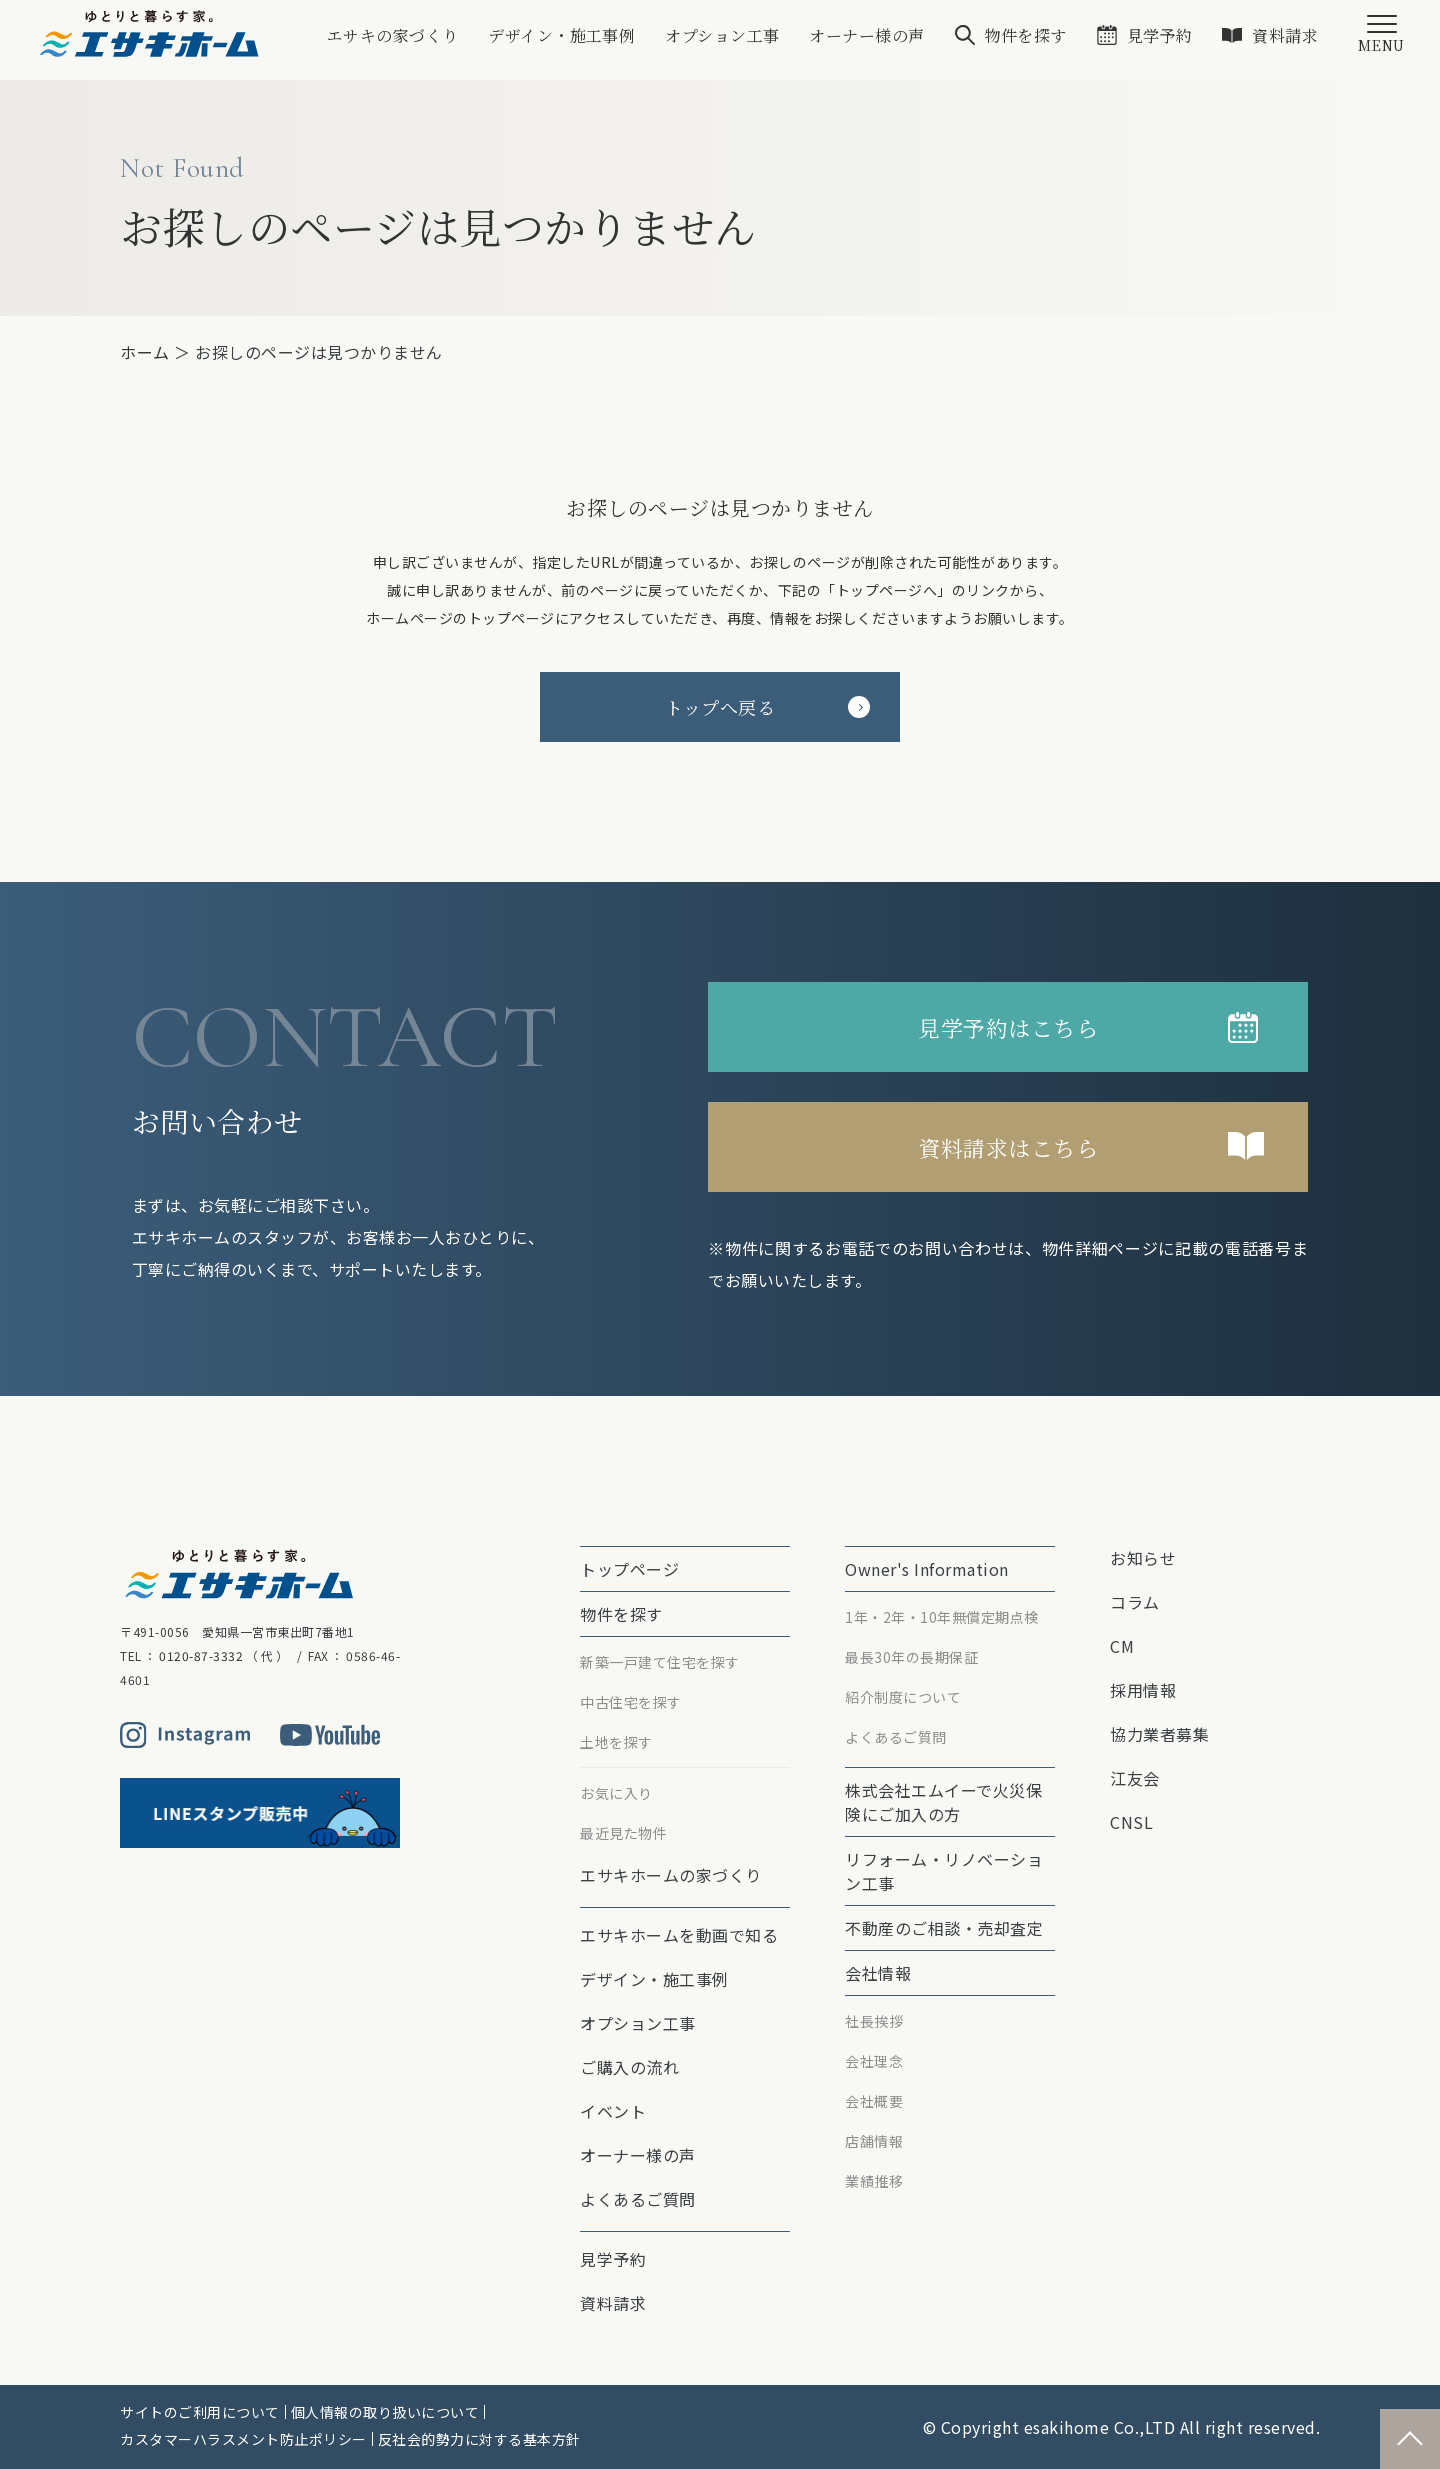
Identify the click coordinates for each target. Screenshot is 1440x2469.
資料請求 (1285, 35)
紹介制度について (903, 1697)
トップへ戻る (767, 707)
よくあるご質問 (638, 2199)
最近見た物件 (623, 1833)
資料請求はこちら (1008, 1147)
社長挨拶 (874, 2021)
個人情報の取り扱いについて (385, 2412)
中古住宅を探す (631, 1702)
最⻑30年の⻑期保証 (911, 1657)
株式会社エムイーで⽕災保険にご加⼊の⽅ (943, 1802)
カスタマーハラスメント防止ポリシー (243, 2439)
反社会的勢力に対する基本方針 (479, 2439)
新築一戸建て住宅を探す (660, 1662)
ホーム (145, 352)
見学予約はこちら (1008, 1027)
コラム (1135, 1602)
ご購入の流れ (629, 2067)
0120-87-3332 (201, 1655)
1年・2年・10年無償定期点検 (942, 1617)
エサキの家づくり (390, 35)
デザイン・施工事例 (560, 35)
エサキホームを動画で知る (679, 1935)
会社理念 (874, 2061)
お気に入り (616, 1793)
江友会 (1135, 1778)
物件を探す (1025, 35)
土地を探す (616, 1742)
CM (1122, 1646)
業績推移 (874, 2181)
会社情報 (878, 1973)
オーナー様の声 (866, 35)
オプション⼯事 (721, 35)
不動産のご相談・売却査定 (944, 1928)
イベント (613, 2111)
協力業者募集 (1159, 1734)
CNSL (1131, 1822)
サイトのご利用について (200, 2412)
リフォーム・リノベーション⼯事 (944, 1871)
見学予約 (1159, 35)
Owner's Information (927, 1569)
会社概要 (874, 2101)
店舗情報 (874, 2141)
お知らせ (1143, 1558)
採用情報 (1143, 1690)
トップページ (629, 1569)
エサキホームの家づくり (671, 1875)
